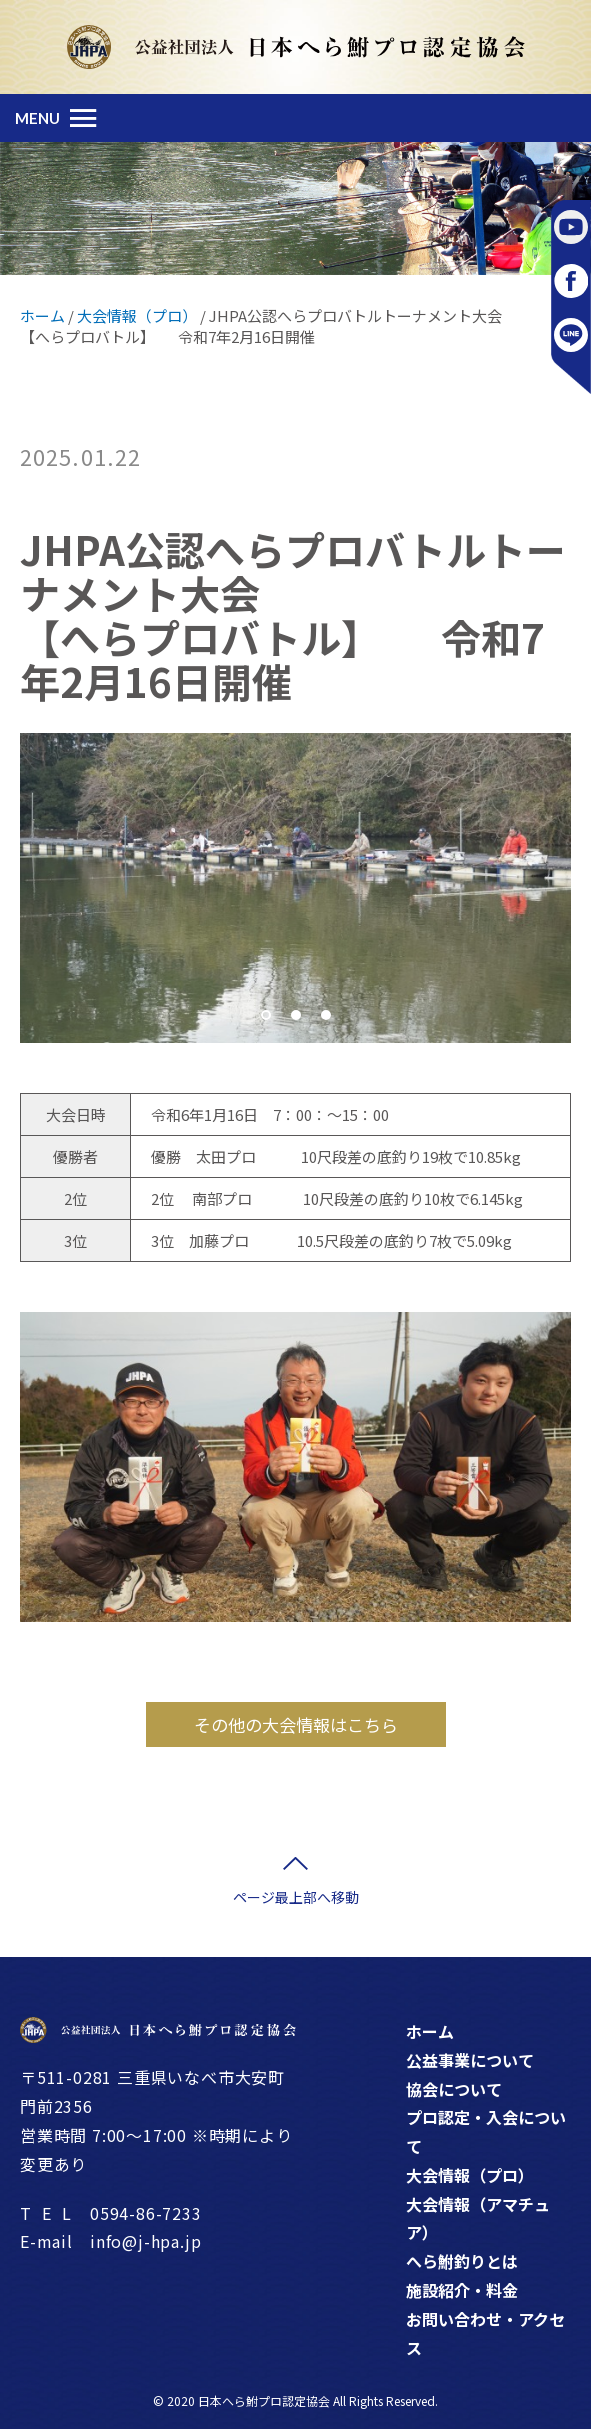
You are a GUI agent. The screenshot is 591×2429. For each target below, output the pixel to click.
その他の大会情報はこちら (296, 1724)
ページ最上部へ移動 (296, 1897)
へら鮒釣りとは (462, 2261)
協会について (454, 2089)
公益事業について (470, 2060)
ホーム (430, 2031)
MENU (37, 118)
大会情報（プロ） (470, 2175)
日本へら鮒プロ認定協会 (264, 2400)
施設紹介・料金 (462, 2290)
